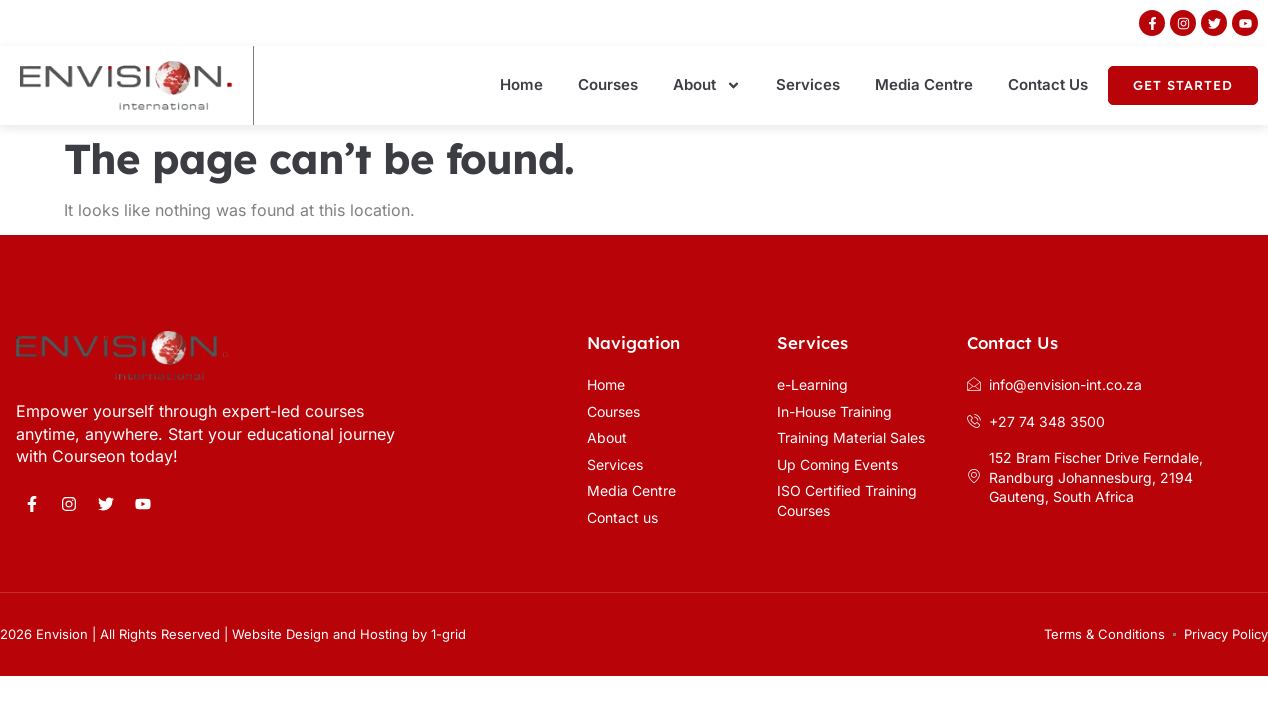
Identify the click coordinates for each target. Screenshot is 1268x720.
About (707, 85)
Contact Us (1048, 84)
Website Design (280, 634)
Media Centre (924, 84)
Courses (608, 84)
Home (521, 84)
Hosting (384, 634)
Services (808, 84)
